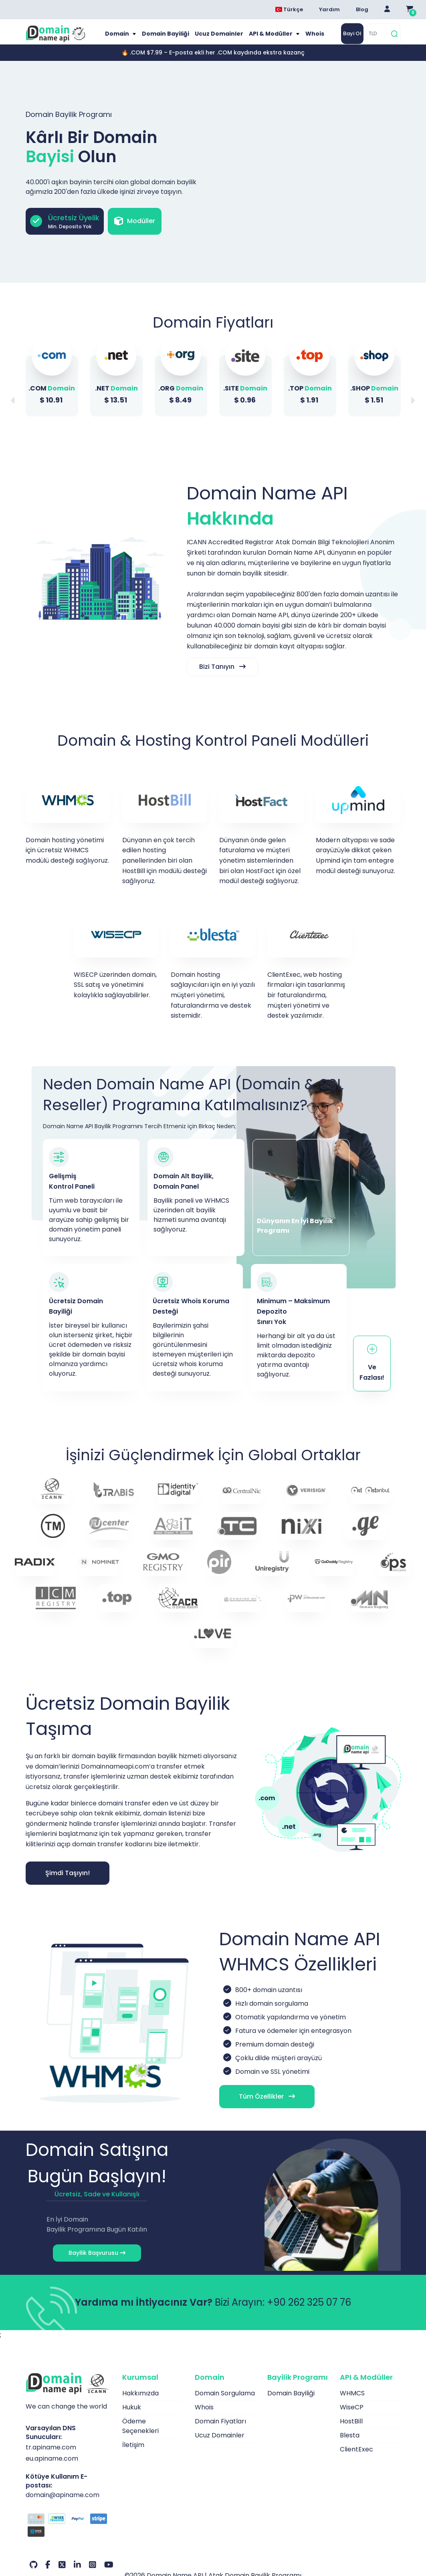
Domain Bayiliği (169, 39)
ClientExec (356, 2460)
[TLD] (378, 39)
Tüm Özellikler (262, 2107)
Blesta (349, 2446)
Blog (362, 9)
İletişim (133, 2455)
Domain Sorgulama (225, 2404)
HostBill (351, 2432)
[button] (413, 411)
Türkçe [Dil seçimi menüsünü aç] (289, 9)
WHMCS (352, 2404)
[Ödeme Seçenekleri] (68, 2537)
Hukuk (131, 2418)
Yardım (329, 9)
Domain (124, 39)
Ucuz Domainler (219, 39)
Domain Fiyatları (220, 2432)
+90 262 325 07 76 (309, 2313)
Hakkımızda (140, 2404)
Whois (308, 39)
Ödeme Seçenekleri (140, 2436)
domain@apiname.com (62, 2505)
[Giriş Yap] (387, 9)
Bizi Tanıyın (222, 677)
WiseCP (351, 2418)
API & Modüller (267, 39)
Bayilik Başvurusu (97, 2264)
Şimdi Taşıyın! (67, 1883)
